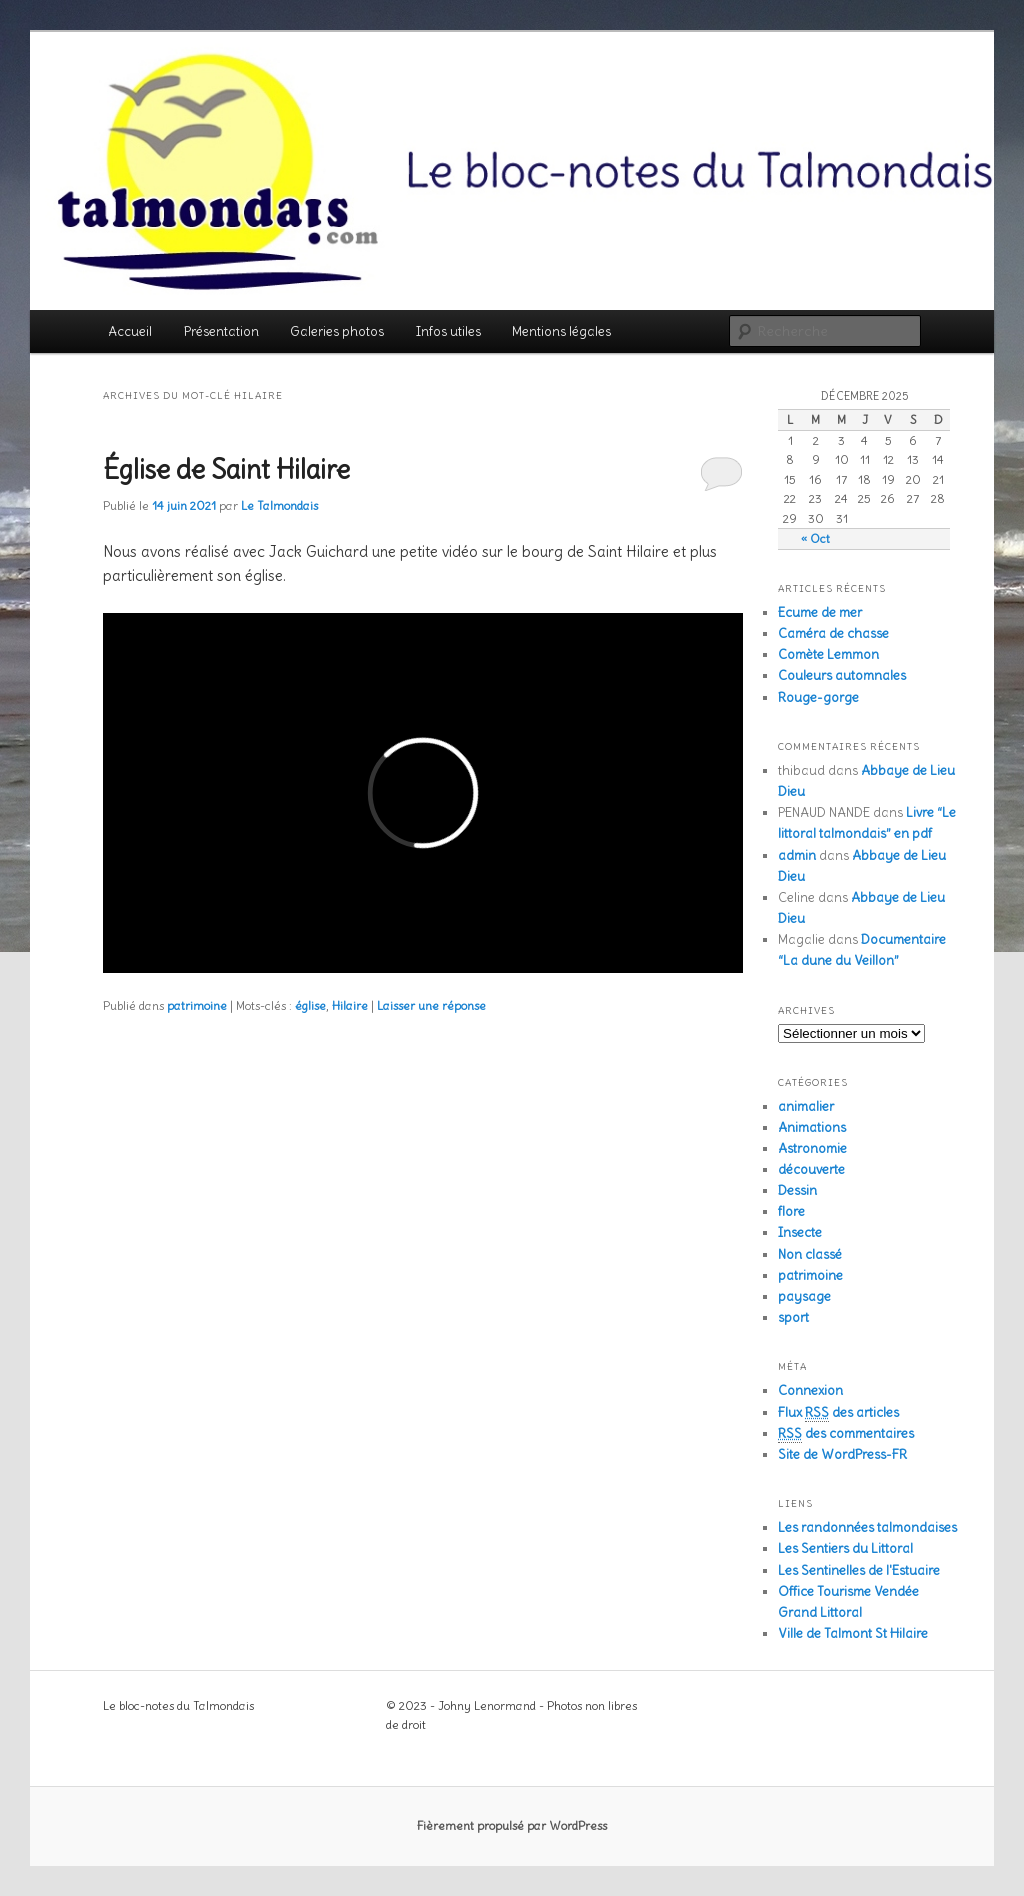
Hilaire (350, 1005)
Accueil (130, 331)
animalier (806, 1106)
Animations (812, 1127)
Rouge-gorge (818, 697)
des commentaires (846, 1434)
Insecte (800, 1232)
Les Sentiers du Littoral (845, 1548)
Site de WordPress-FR (842, 1454)
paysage (804, 1296)
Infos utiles (448, 331)
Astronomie (812, 1148)
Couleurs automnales (842, 675)
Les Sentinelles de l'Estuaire (859, 1570)
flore (791, 1211)
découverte (811, 1169)
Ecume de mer (820, 612)
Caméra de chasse (833, 633)
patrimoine (197, 1005)
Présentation (221, 331)
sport (793, 1317)
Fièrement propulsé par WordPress (512, 1825)
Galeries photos (337, 331)
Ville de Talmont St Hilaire (853, 1633)
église (310, 1005)
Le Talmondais (279, 505)
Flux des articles (838, 1413)
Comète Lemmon (828, 654)
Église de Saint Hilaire (226, 469)
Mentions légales (561, 331)
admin (797, 855)
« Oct (815, 538)
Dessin (797, 1190)
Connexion (810, 1390)
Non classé (810, 1254)
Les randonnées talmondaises (867, 1527)
